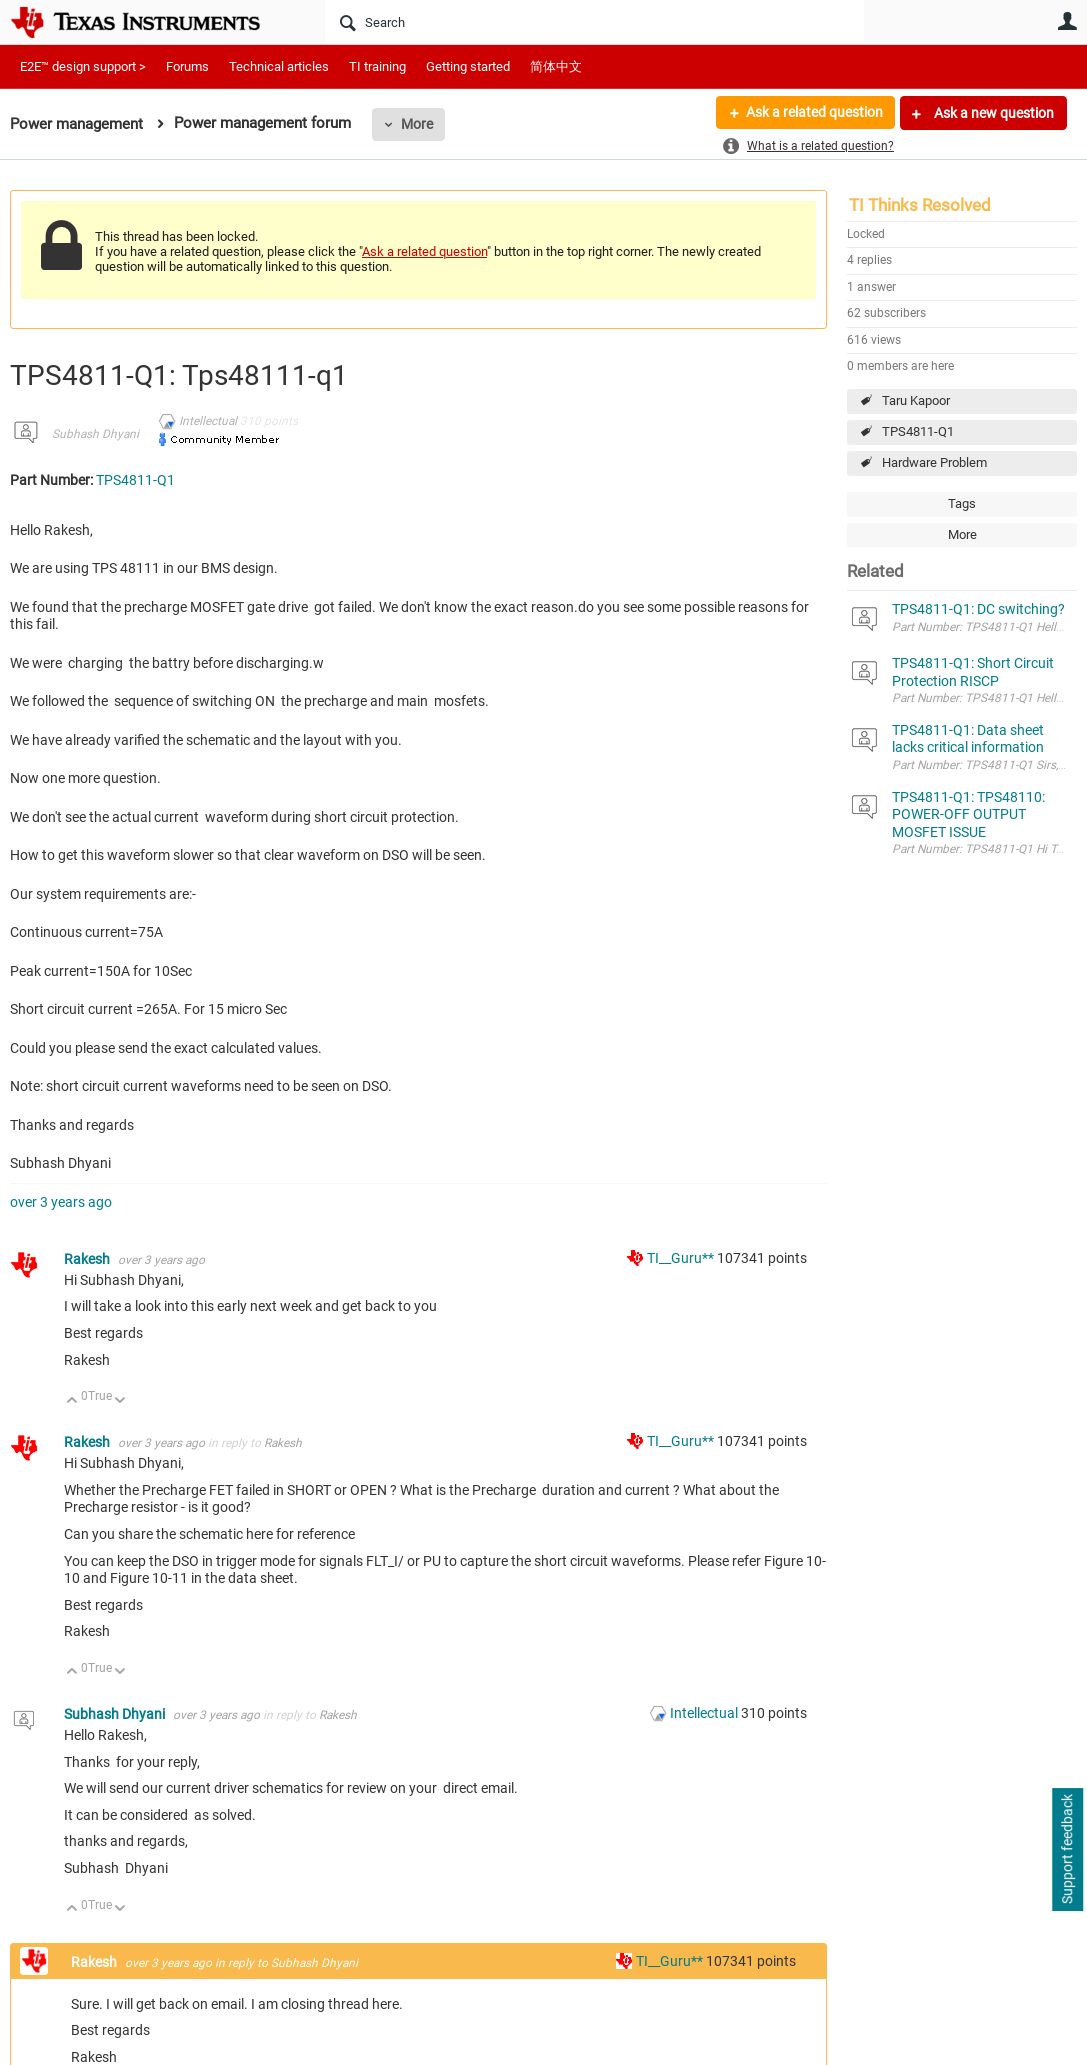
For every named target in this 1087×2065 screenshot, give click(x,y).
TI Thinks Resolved (920, 205)
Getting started (468, 66)
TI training (377, 66)
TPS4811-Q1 (918, 431)
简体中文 (556, 66)
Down (120, 1401)
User (1067, 21)
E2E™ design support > (83, 66)
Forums (187, 66)
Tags (962, 503)
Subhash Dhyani (95, 434)
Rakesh (88, 1259)
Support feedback (1067, 1850)
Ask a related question (813, 113)
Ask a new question (992, 113)
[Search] (594, 22)
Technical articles (279, 66)
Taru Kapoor (916, 400)
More (417, 124)
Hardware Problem (934, 462)
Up (72, 1401)
